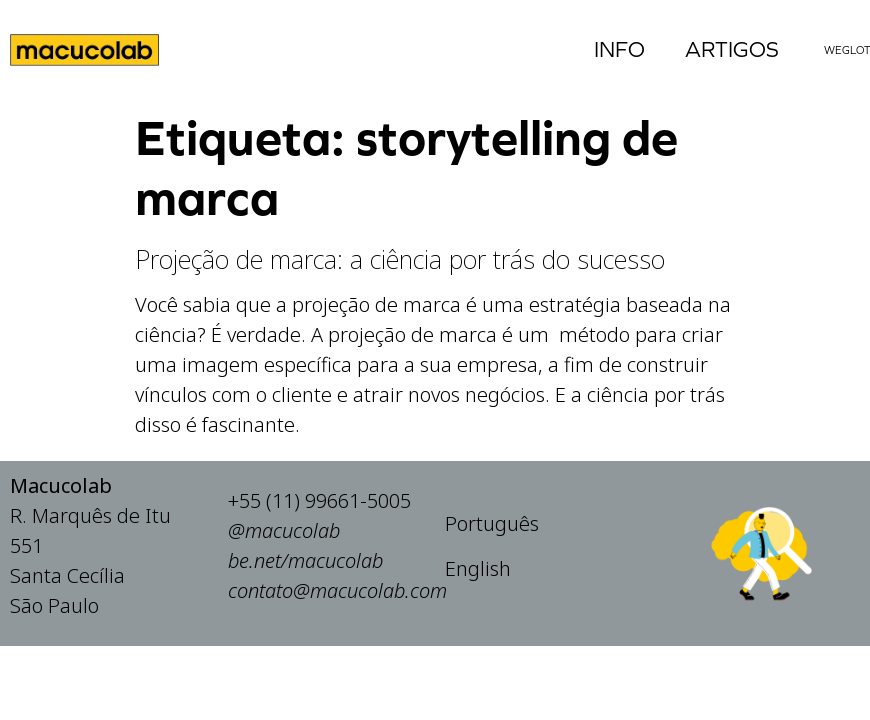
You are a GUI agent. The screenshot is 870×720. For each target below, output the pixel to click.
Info (619, 49)
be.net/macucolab (305, 567)
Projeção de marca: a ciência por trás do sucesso (400, 259)
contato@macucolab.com (337, 597)
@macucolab (284, 537)
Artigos (732, 49)
